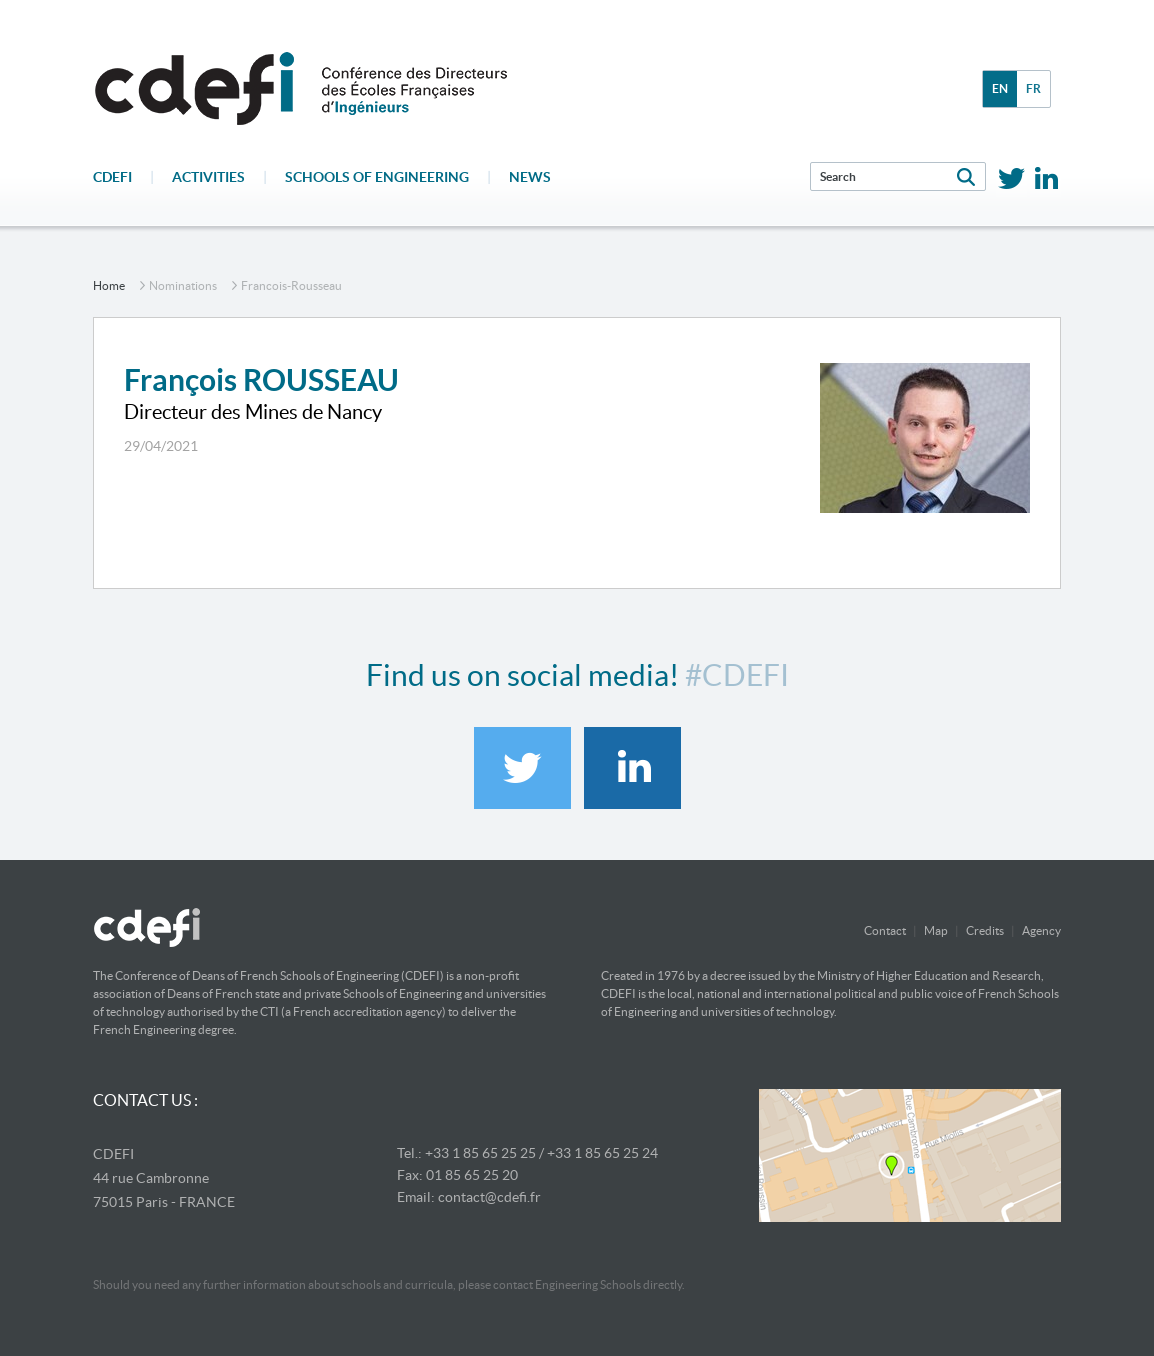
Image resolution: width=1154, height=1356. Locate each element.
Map (936, 930)
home (109, 285)
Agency (1041, 930)
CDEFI (112, 177)
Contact (885, 930)
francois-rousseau (291, 285)
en (1000, 88)
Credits (985, 930)
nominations (183, 285)
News (530, 177)
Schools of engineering (377, 177)
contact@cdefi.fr (489, 1197)
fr (1033, 88)
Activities (208, 177)
